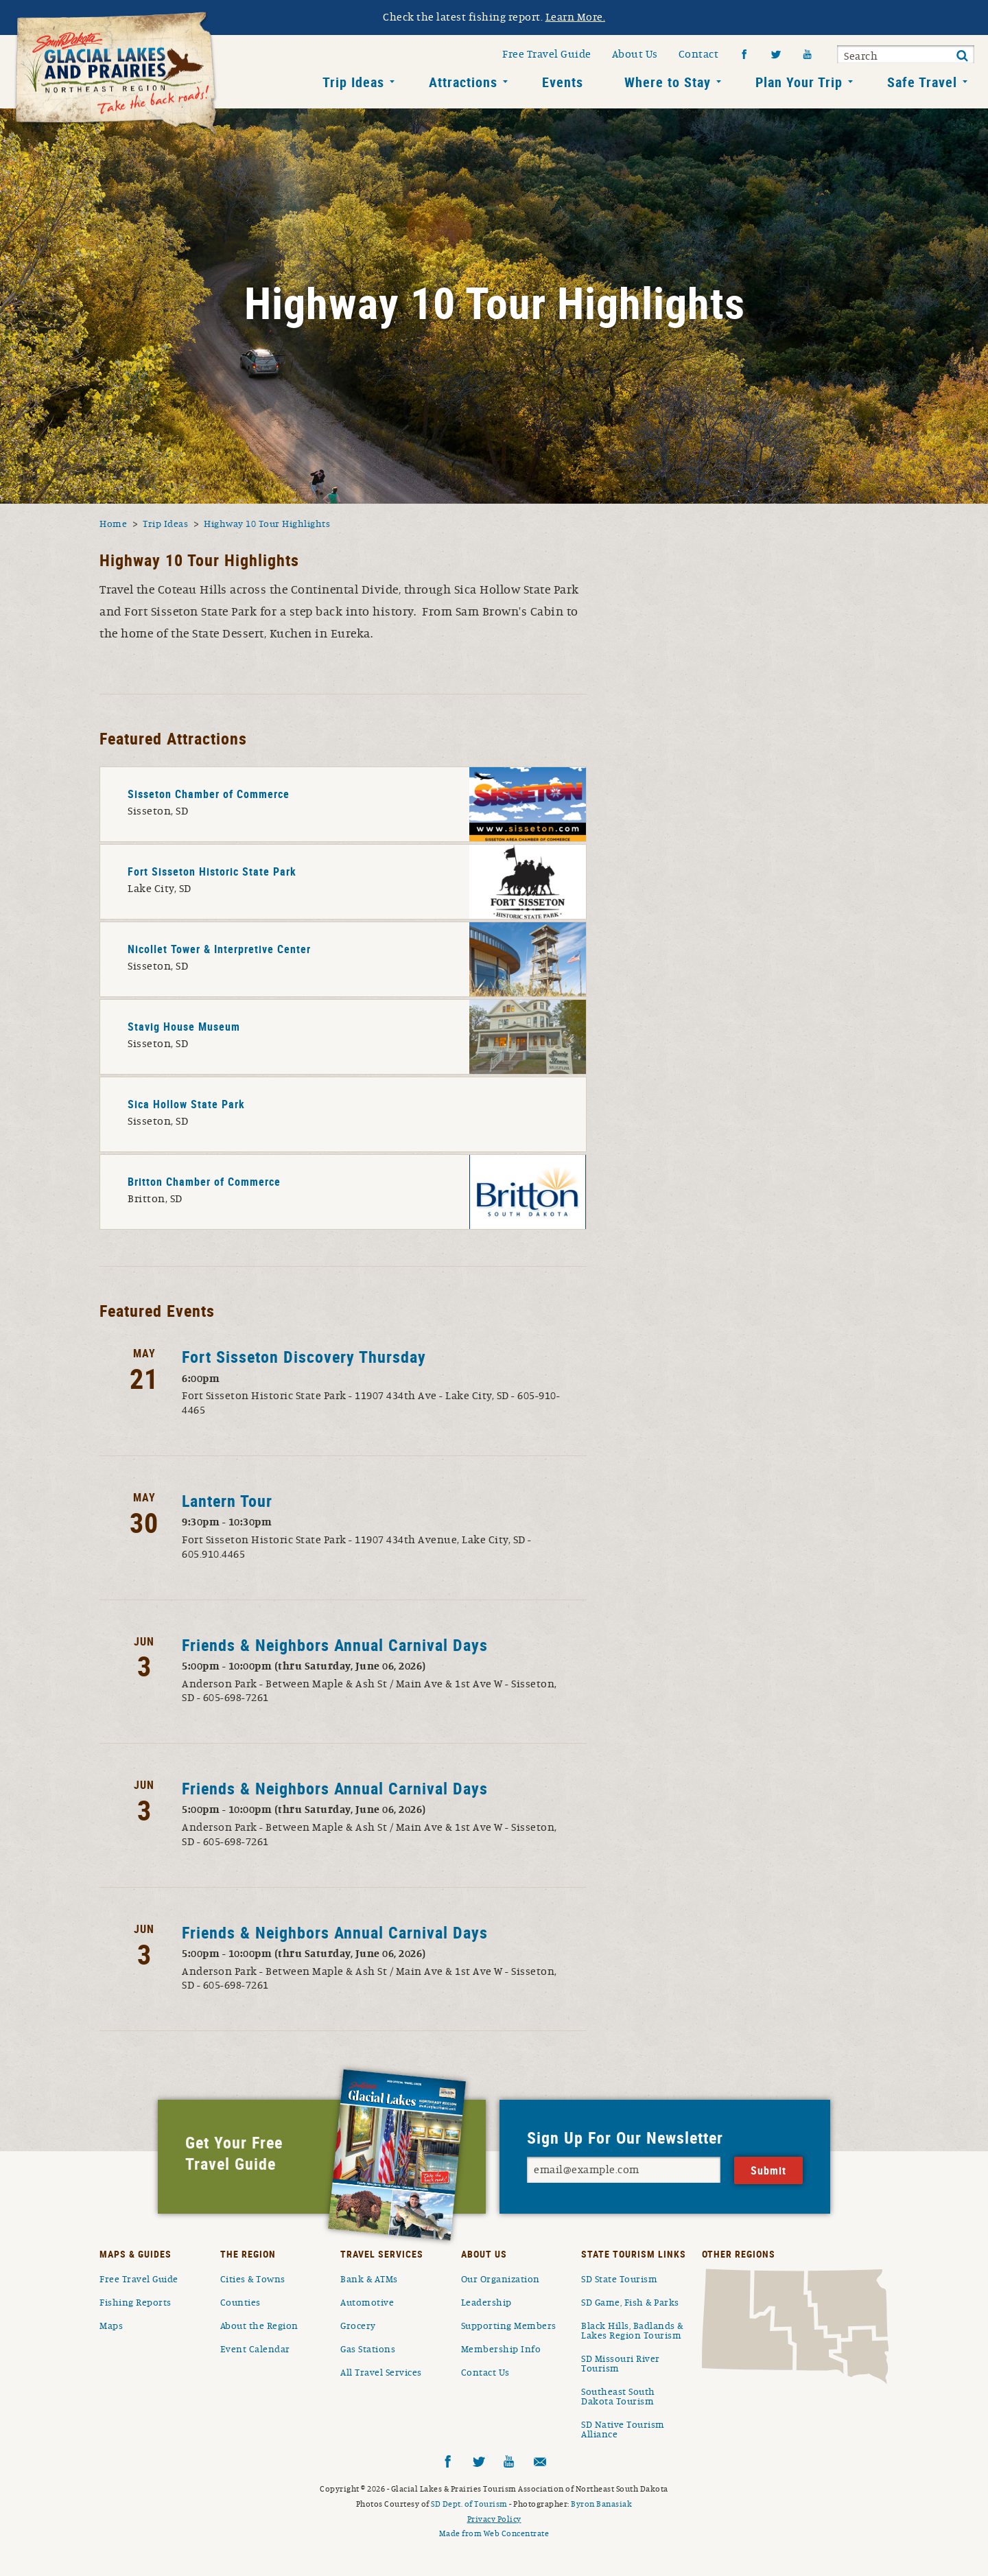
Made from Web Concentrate (494, 2533)
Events (562, 82)
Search (861, 56)
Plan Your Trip (799, 82)
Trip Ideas (353, 82)
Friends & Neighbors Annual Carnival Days (335, 1645)
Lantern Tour (227, 1501)
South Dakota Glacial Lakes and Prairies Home (117, 75)
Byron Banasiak (601, 2504)
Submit (962, 56)
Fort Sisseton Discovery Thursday (304, 1357)
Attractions (463, 82)
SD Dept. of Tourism (469, 2504)
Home (113, 524)
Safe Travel (922, 82)
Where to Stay (667, 82)
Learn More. (575, 17)
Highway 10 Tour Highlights (267, 524)
